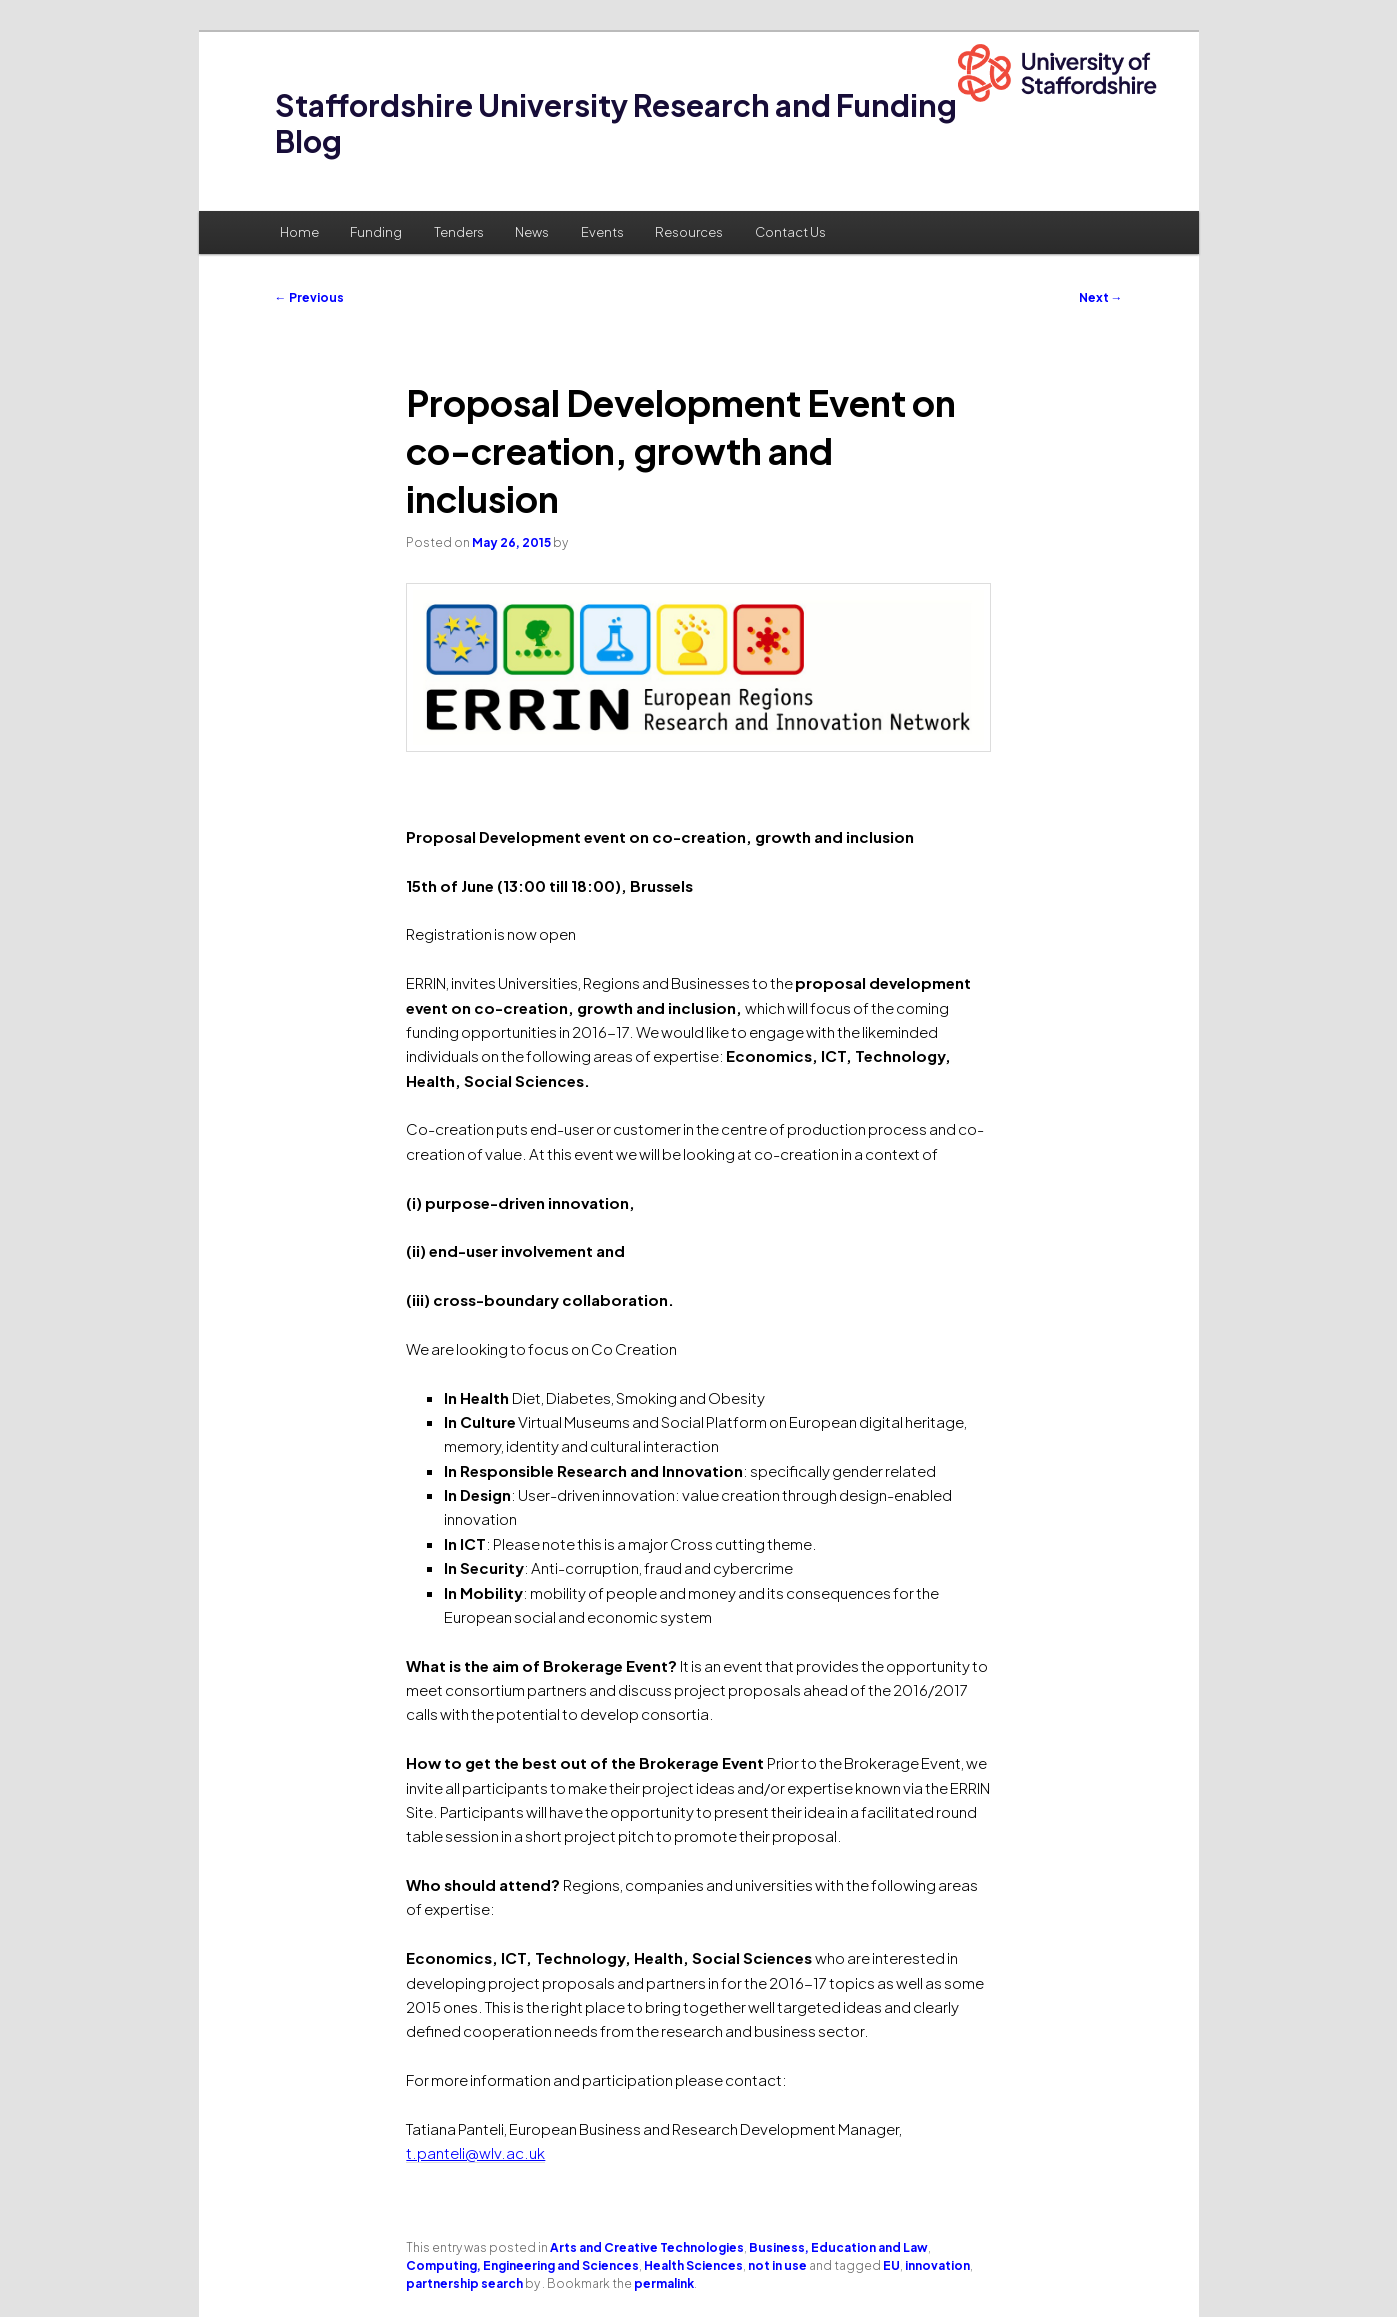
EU (891, 2265)
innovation (937, 2265)
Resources (689, 232)
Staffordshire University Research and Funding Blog (616, 123)
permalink (664, 2283)
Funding (376, 232)
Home (299, 232)
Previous (309, 297)
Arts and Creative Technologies (647, 2247)
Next (1101, 297)
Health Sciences (693, 2265)
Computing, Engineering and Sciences (522, 2265)
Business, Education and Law (838, 2247)
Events (602, 232)
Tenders (459, 232)
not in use (777, 2265)
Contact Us (790, 232)
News (532, 232)
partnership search (464, 2283)
